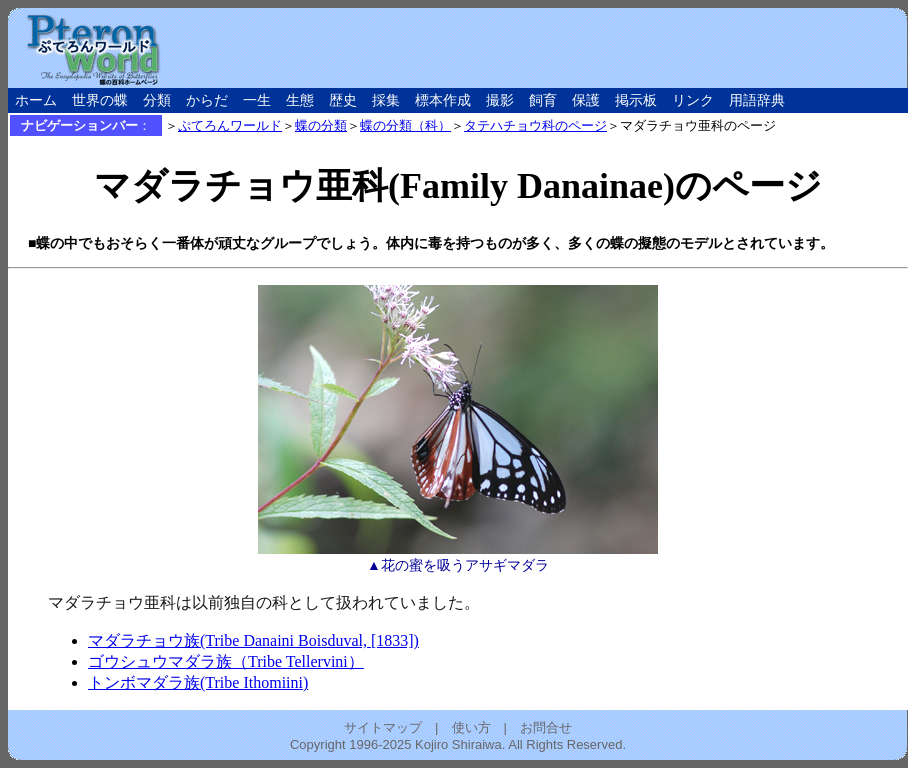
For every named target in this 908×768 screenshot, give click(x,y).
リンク (693, 100)
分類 (157, 100)
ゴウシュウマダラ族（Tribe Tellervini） (226, 661)
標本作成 (443, 100)
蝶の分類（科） (405, 125)
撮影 (500, 100)
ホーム (36, 100)
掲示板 (636, 100)
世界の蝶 (100, 100)
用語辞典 (757, 100)
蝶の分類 (321, 125)
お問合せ (546, 727)
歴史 (343, 100)
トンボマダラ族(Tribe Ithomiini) (198, 682)
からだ (207, 100)
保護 (586, 100)
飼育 (543, 100)
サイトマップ (383, 727)
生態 (300, 100)
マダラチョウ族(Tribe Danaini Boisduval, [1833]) (253, 640)
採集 (386, 100)
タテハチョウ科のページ (535, 125)
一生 (257, 100)
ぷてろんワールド (230, 125)
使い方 (471, 727)
